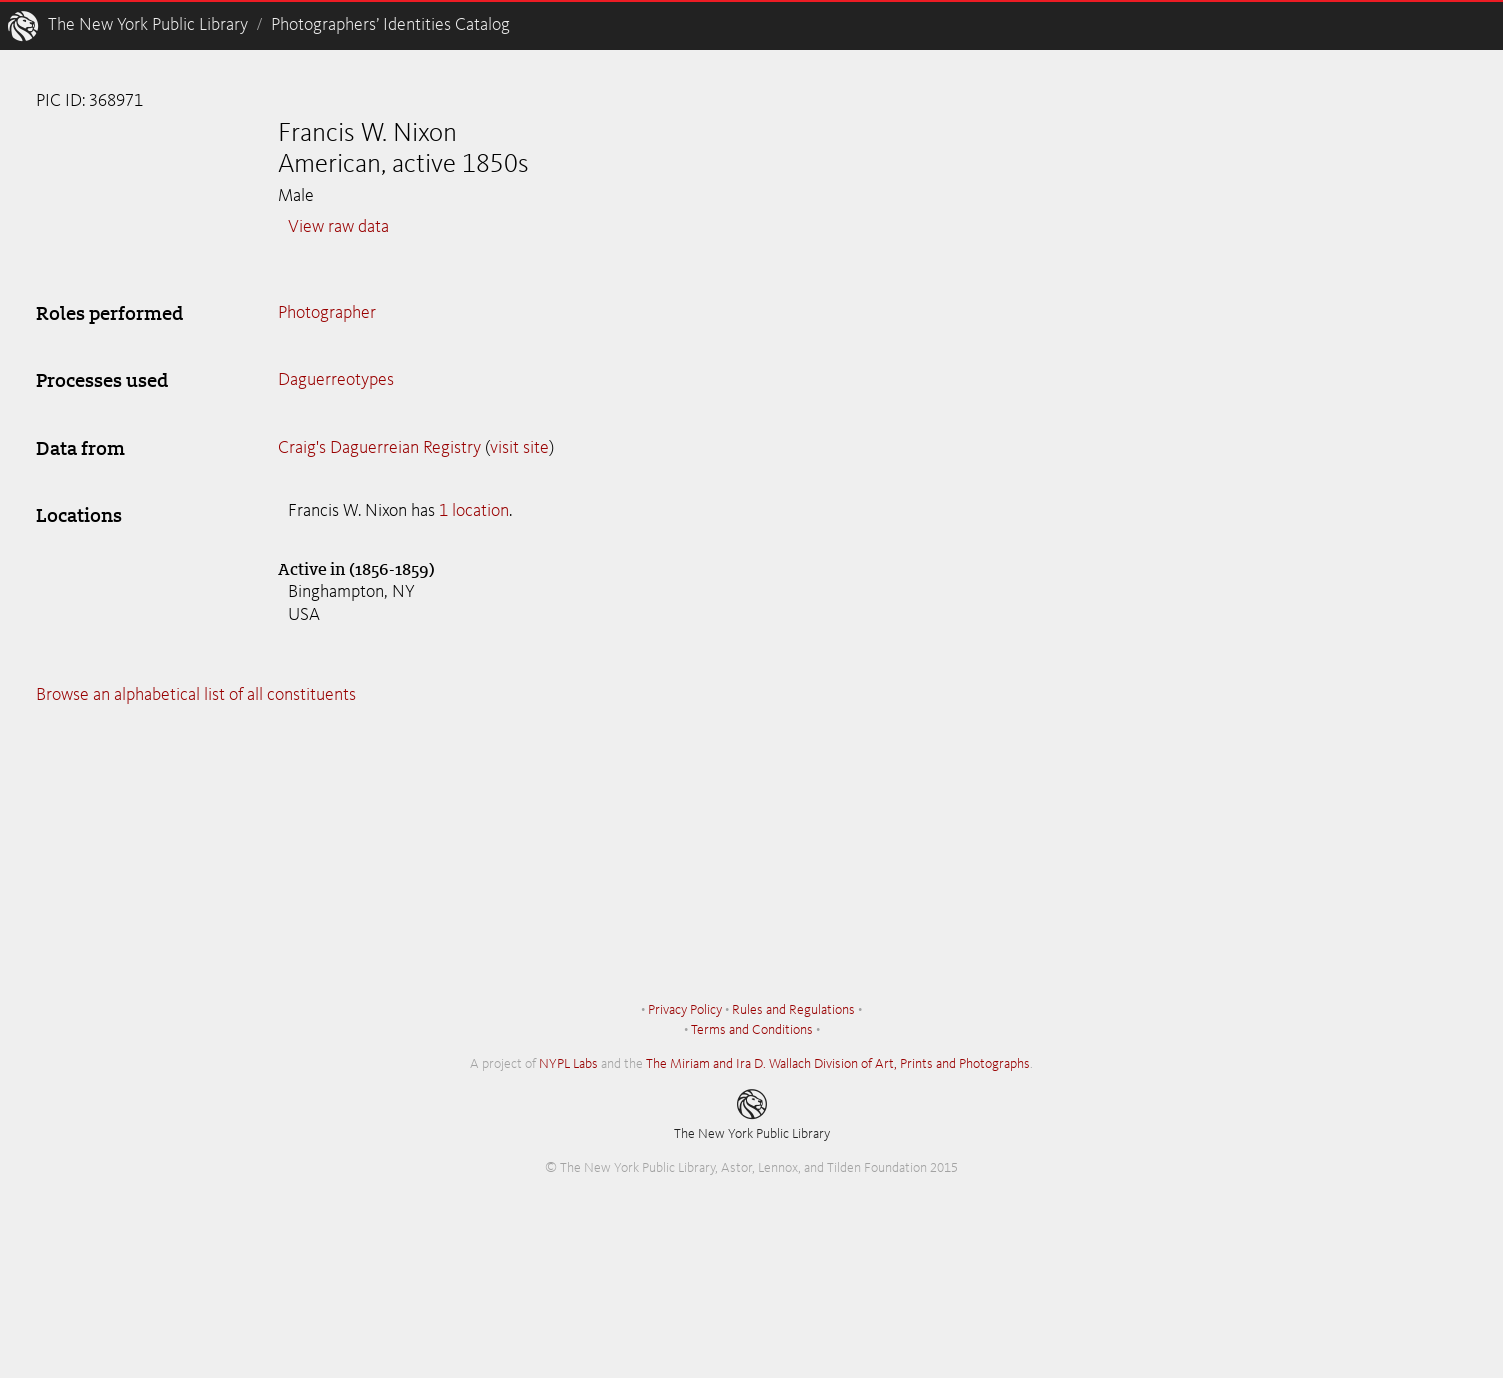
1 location (474, 511)
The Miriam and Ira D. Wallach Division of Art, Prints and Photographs (838, 1064)
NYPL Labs (568, 1064)
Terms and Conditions (752, 1030)
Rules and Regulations (793, 1010)
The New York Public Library (148, 25)
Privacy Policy (685, 1010)
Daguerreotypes (336, 380)
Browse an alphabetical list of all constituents (196, 695)
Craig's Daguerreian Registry (379, 448)
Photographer (327, 313)
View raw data (338, 227)
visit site (519, 448)
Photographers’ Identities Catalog (390, 25)
